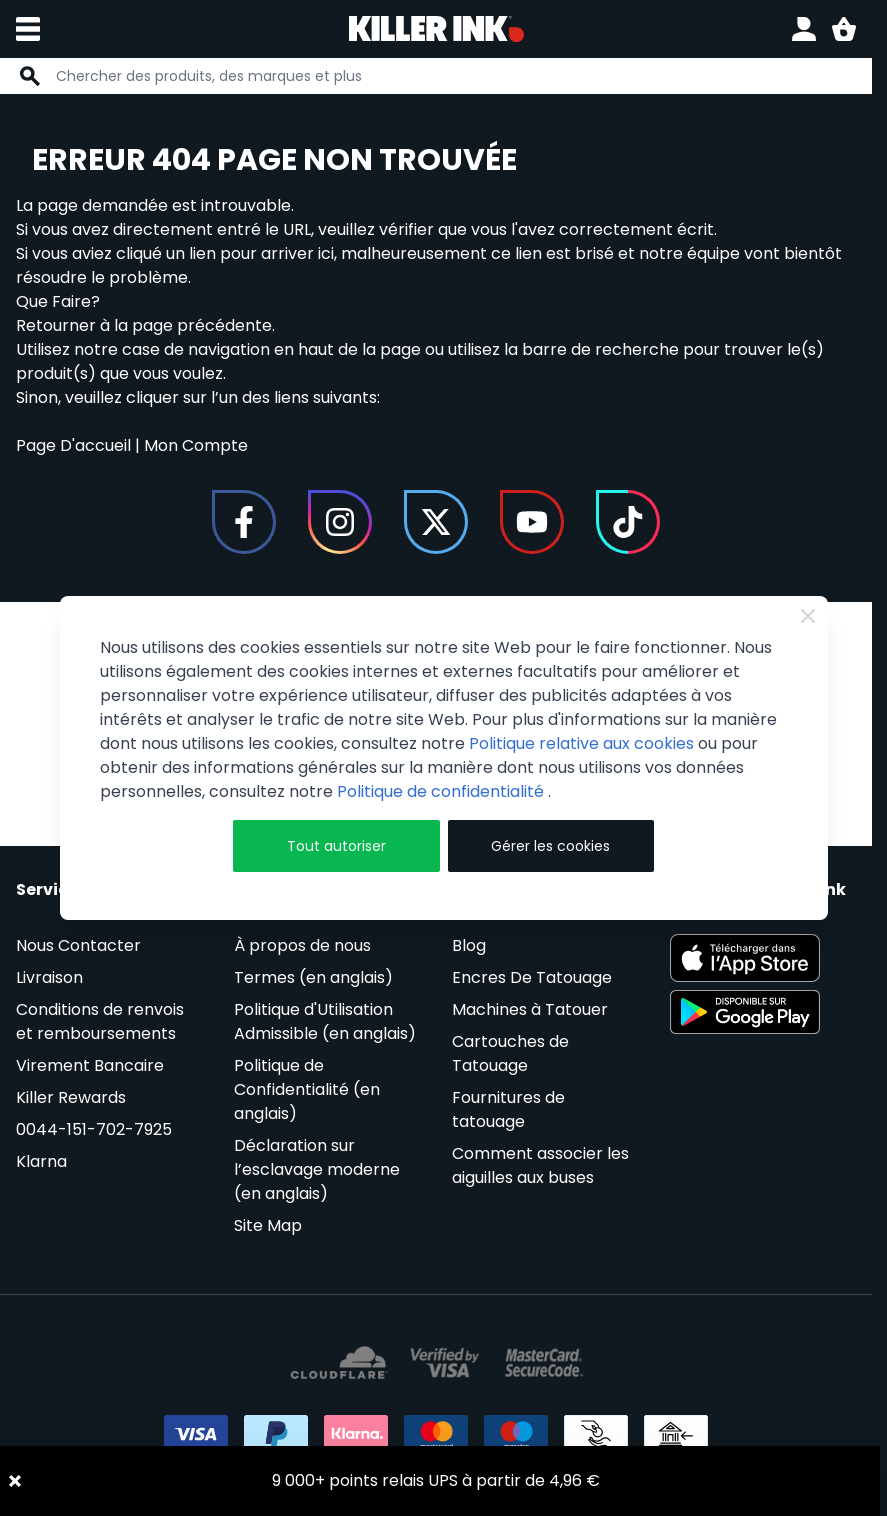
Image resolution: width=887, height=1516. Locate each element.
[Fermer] (808, 616)
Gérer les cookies (550, 846)
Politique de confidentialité (442, 791)
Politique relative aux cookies (581, 743)
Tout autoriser (336, 846)
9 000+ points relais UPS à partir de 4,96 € (436, 1480)
